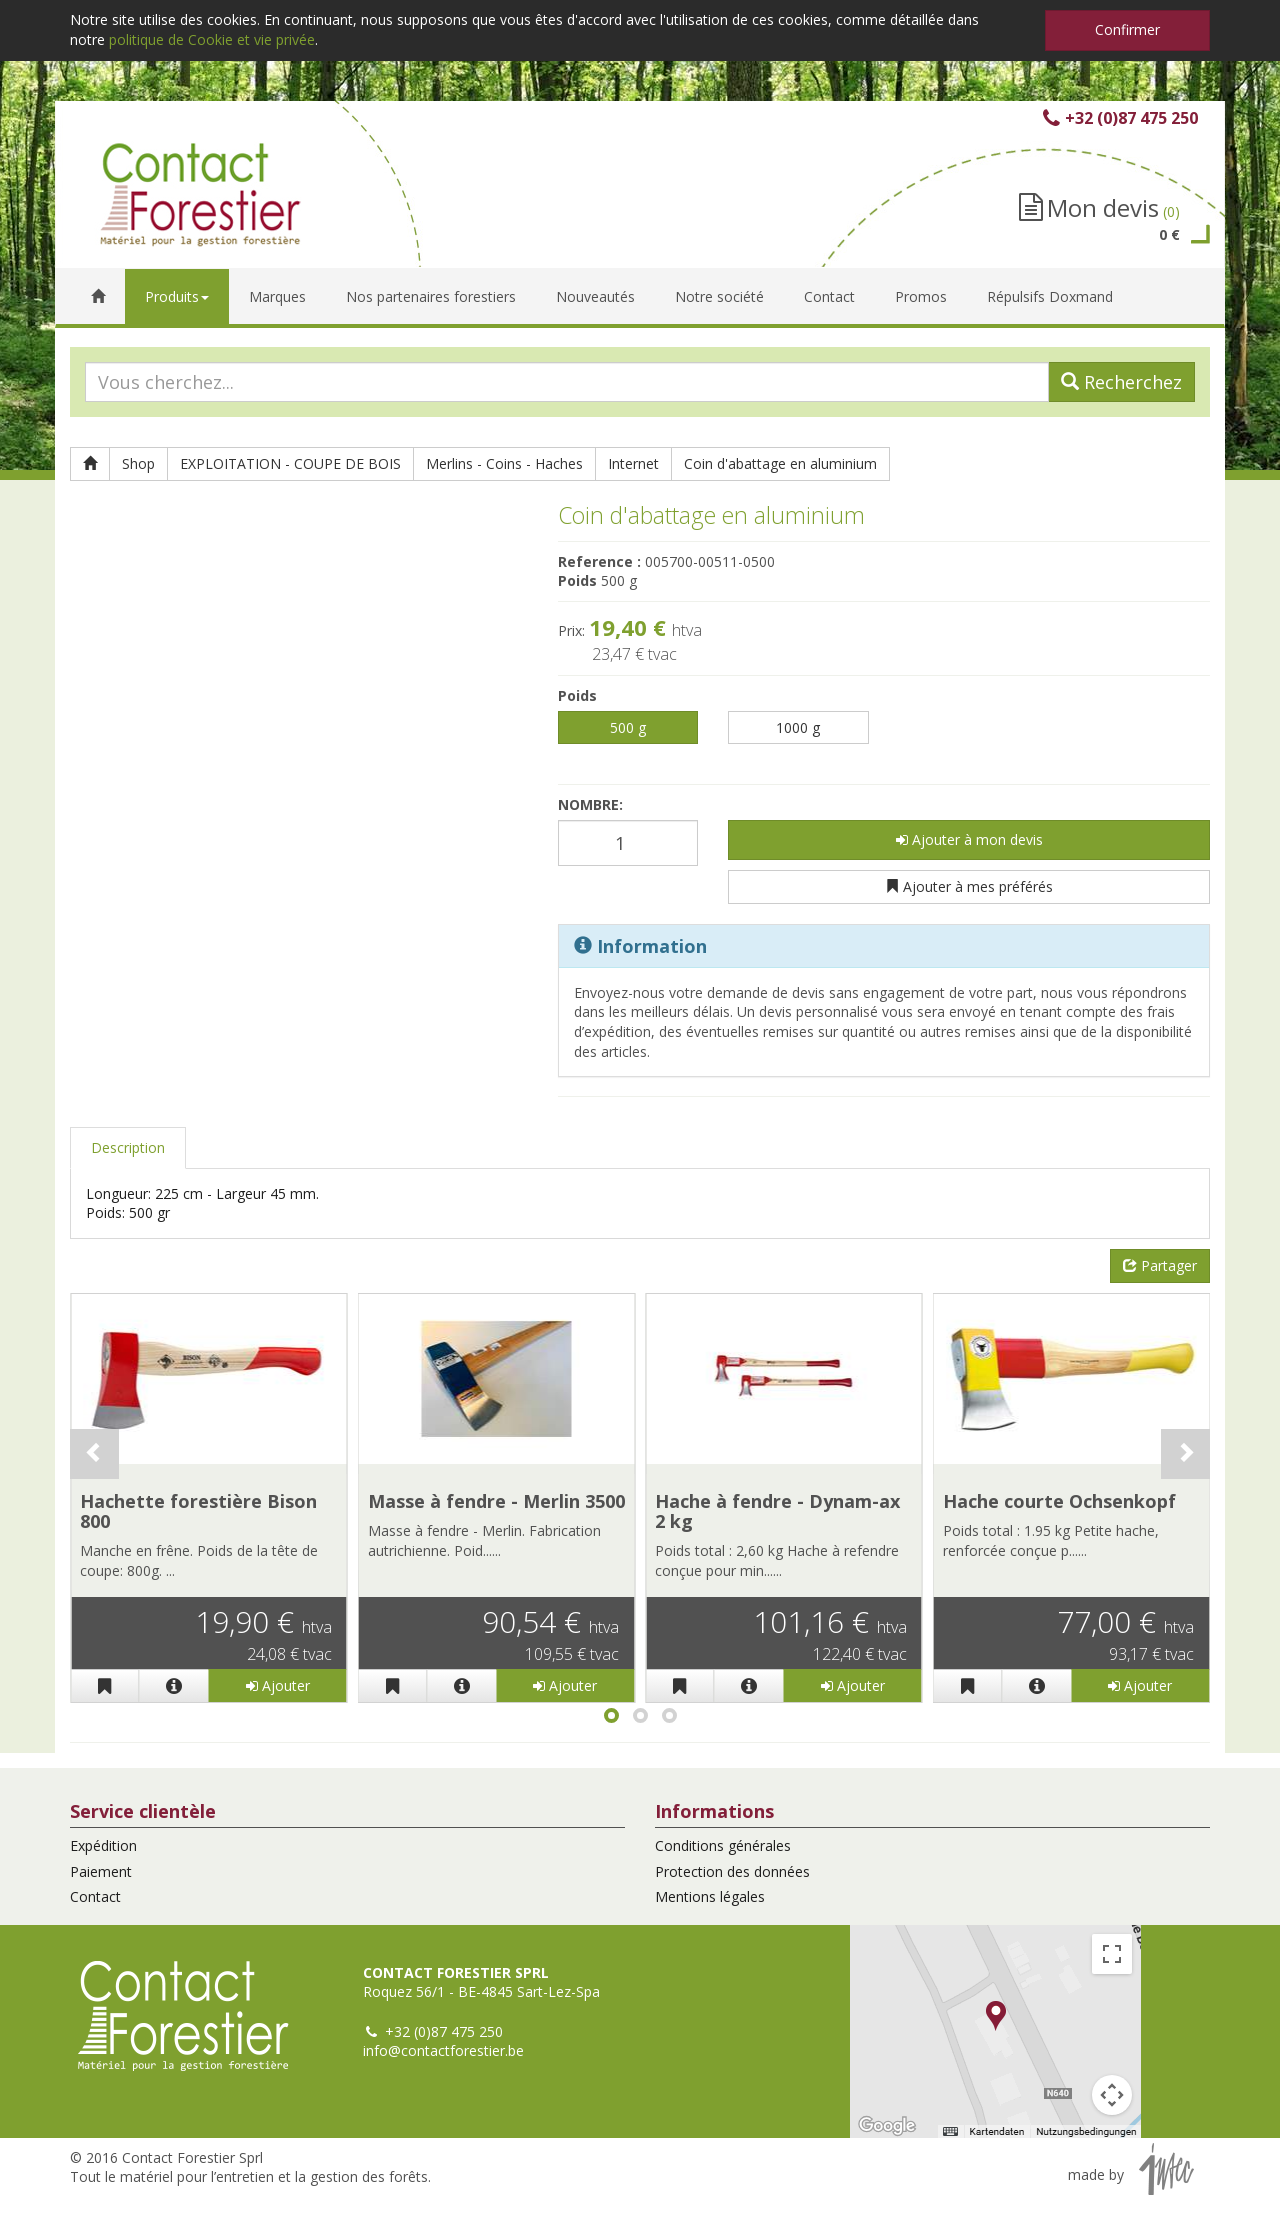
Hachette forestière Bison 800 (198, 1511)
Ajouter (278, 1685)
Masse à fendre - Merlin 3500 (496, 1501)
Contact (95, 1896)
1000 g (798, 727)
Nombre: (590, 804)
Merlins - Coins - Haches (504, 463)
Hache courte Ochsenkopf (1059, 1501)
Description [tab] (128, 1147)
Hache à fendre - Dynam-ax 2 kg (777, 1511)
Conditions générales (723, 1845)
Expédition (103, 1845)
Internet (633, 463)
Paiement (101, 1871)
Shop (138, 463)
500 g (628, 727)
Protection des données (732, 1871)
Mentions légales (710, 1896)
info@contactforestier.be (443, 2050)
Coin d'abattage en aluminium (780, 463)
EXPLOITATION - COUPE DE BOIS (290, 463)
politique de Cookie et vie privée (212, 39)
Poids (577, 695)
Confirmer (1127, 29)
